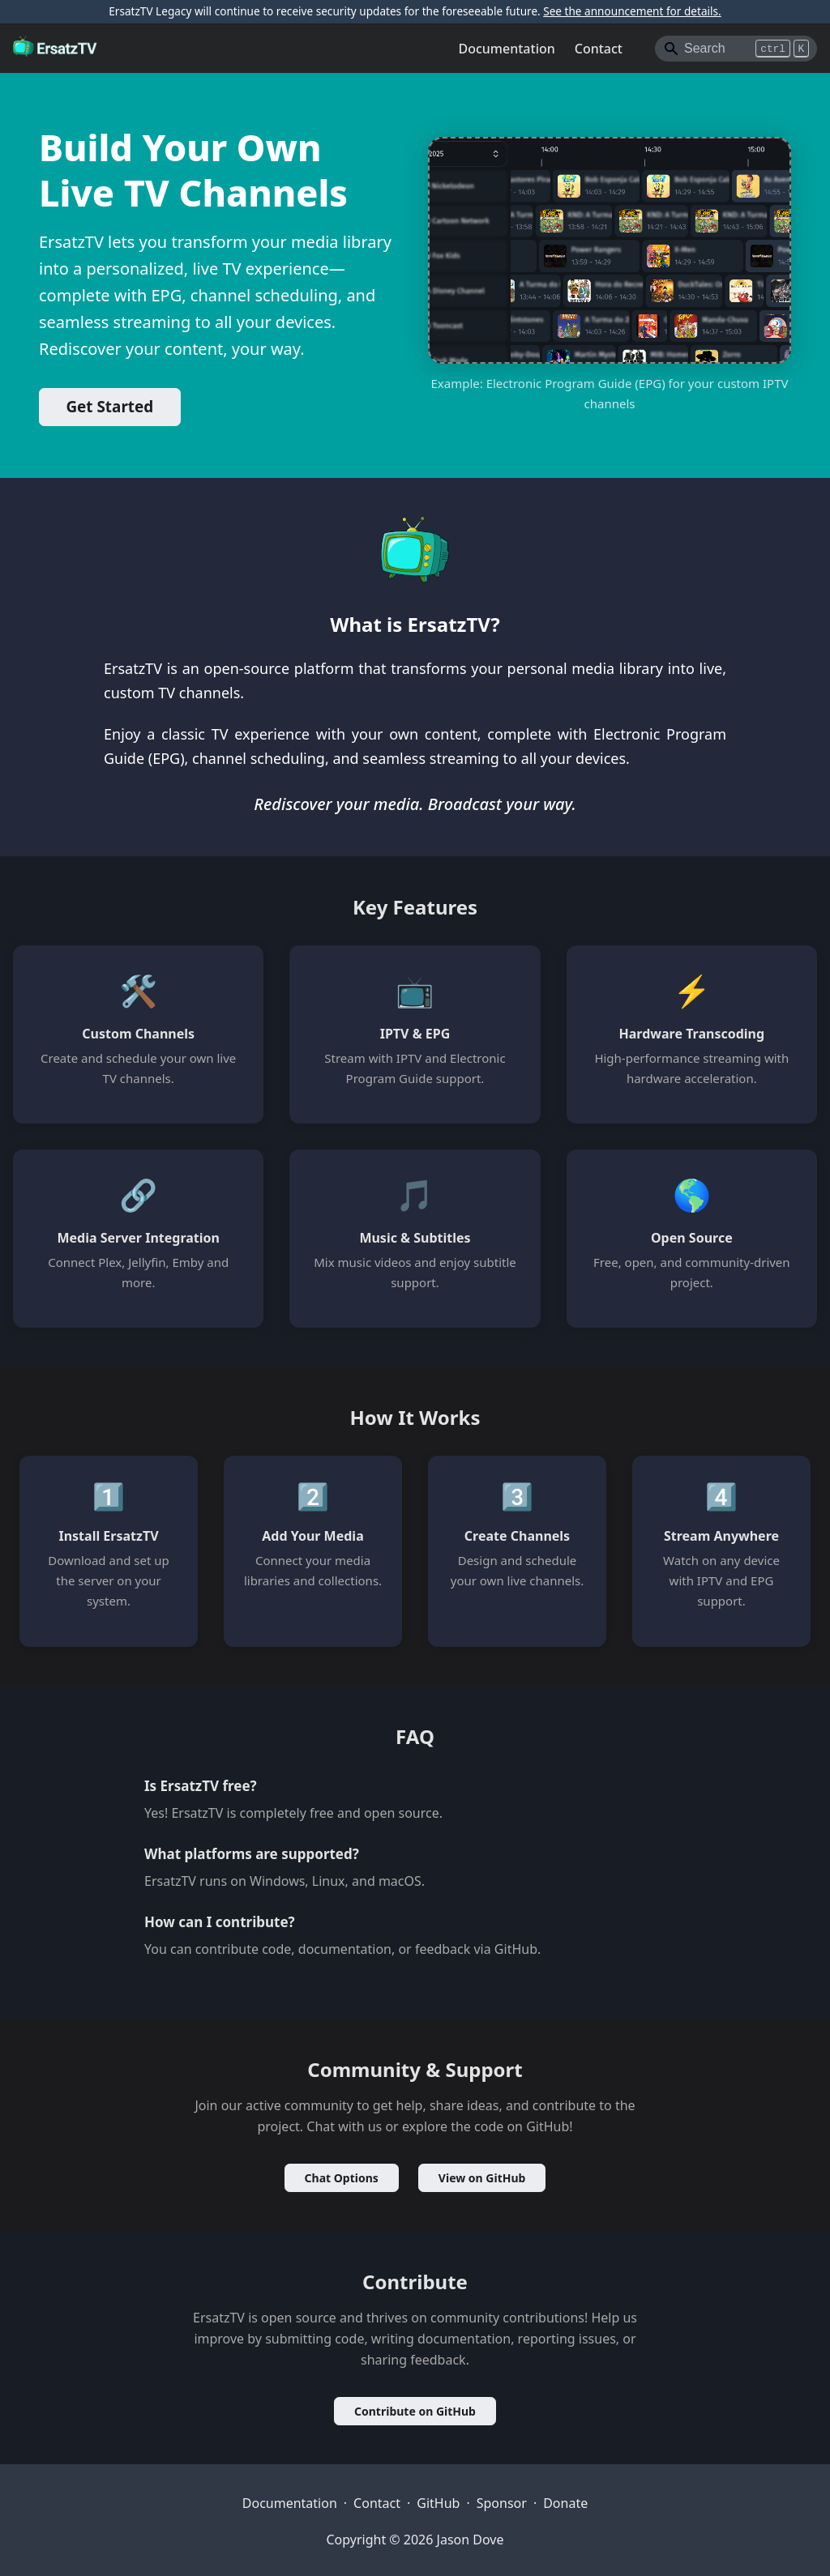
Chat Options (342, 2178)
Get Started (109, 406)
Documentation (507, 49)
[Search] (736, 49)
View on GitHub (482, 2178)
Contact (598, 49)
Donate (565, 2503)
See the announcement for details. (632, 11)
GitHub (438, 2503)
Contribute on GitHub (415, 2411)
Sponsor (502, 2503)
